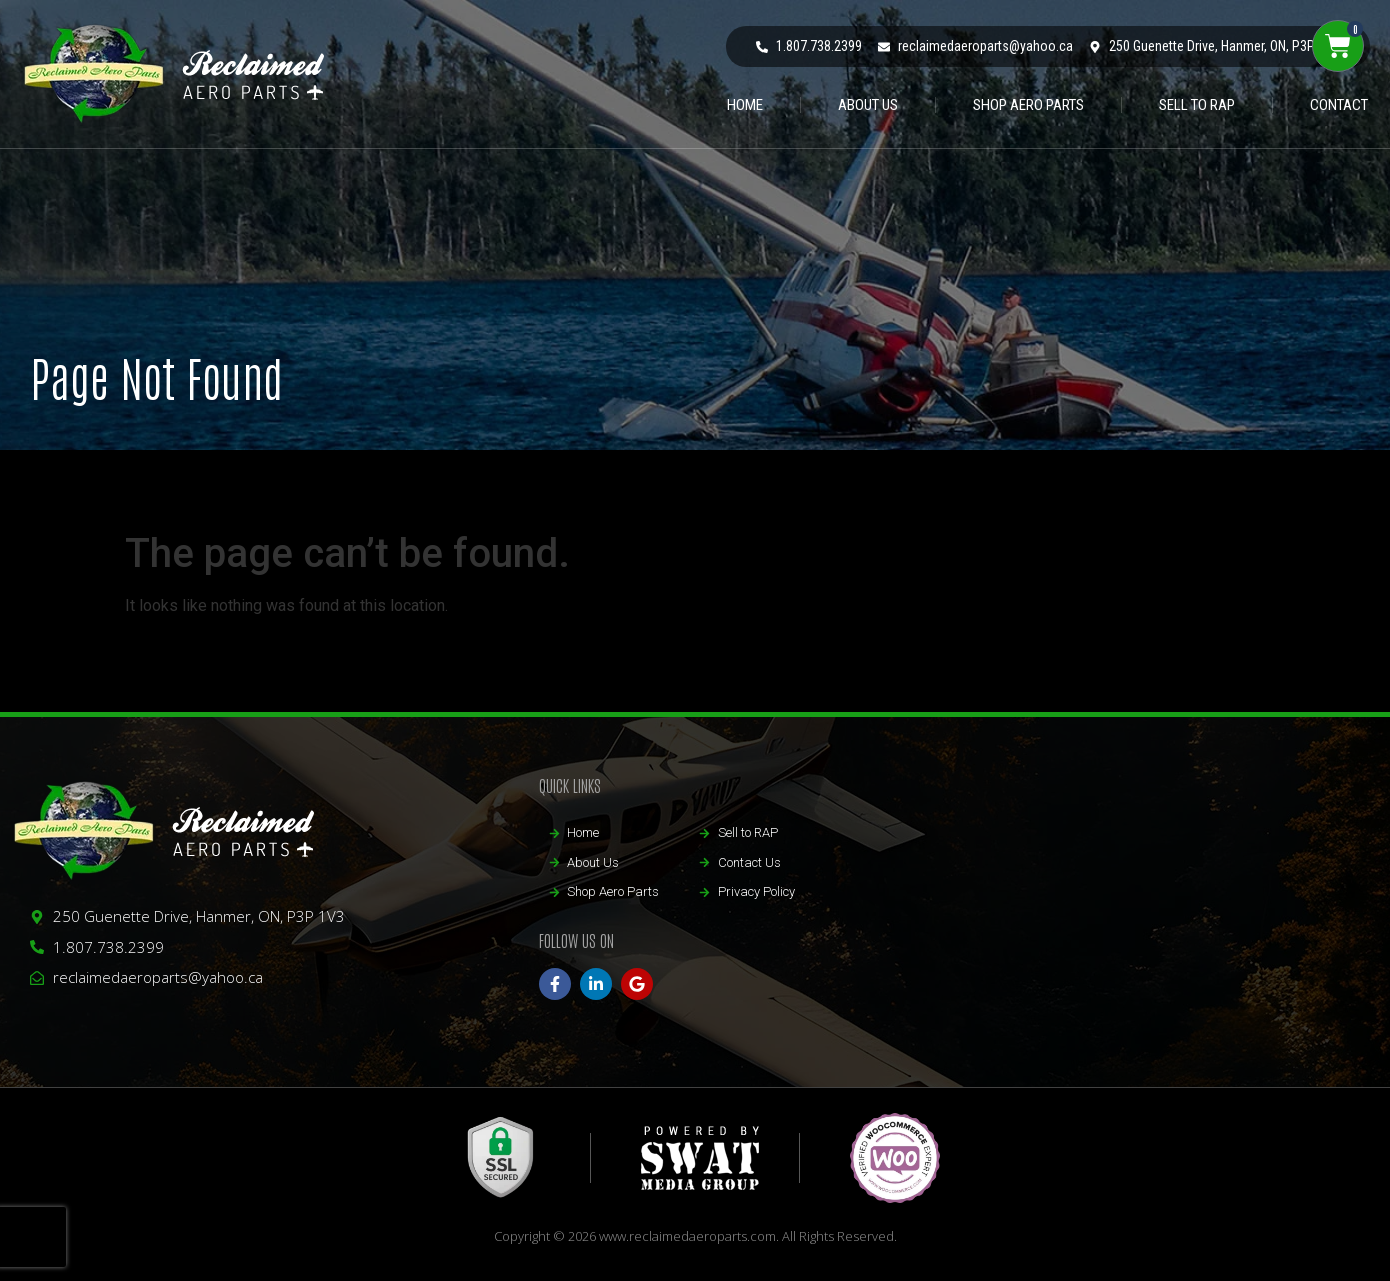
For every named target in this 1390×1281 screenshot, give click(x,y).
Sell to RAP (1197, 105)
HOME (745, 105)
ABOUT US (868, 105)
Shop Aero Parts (1028, 105)
